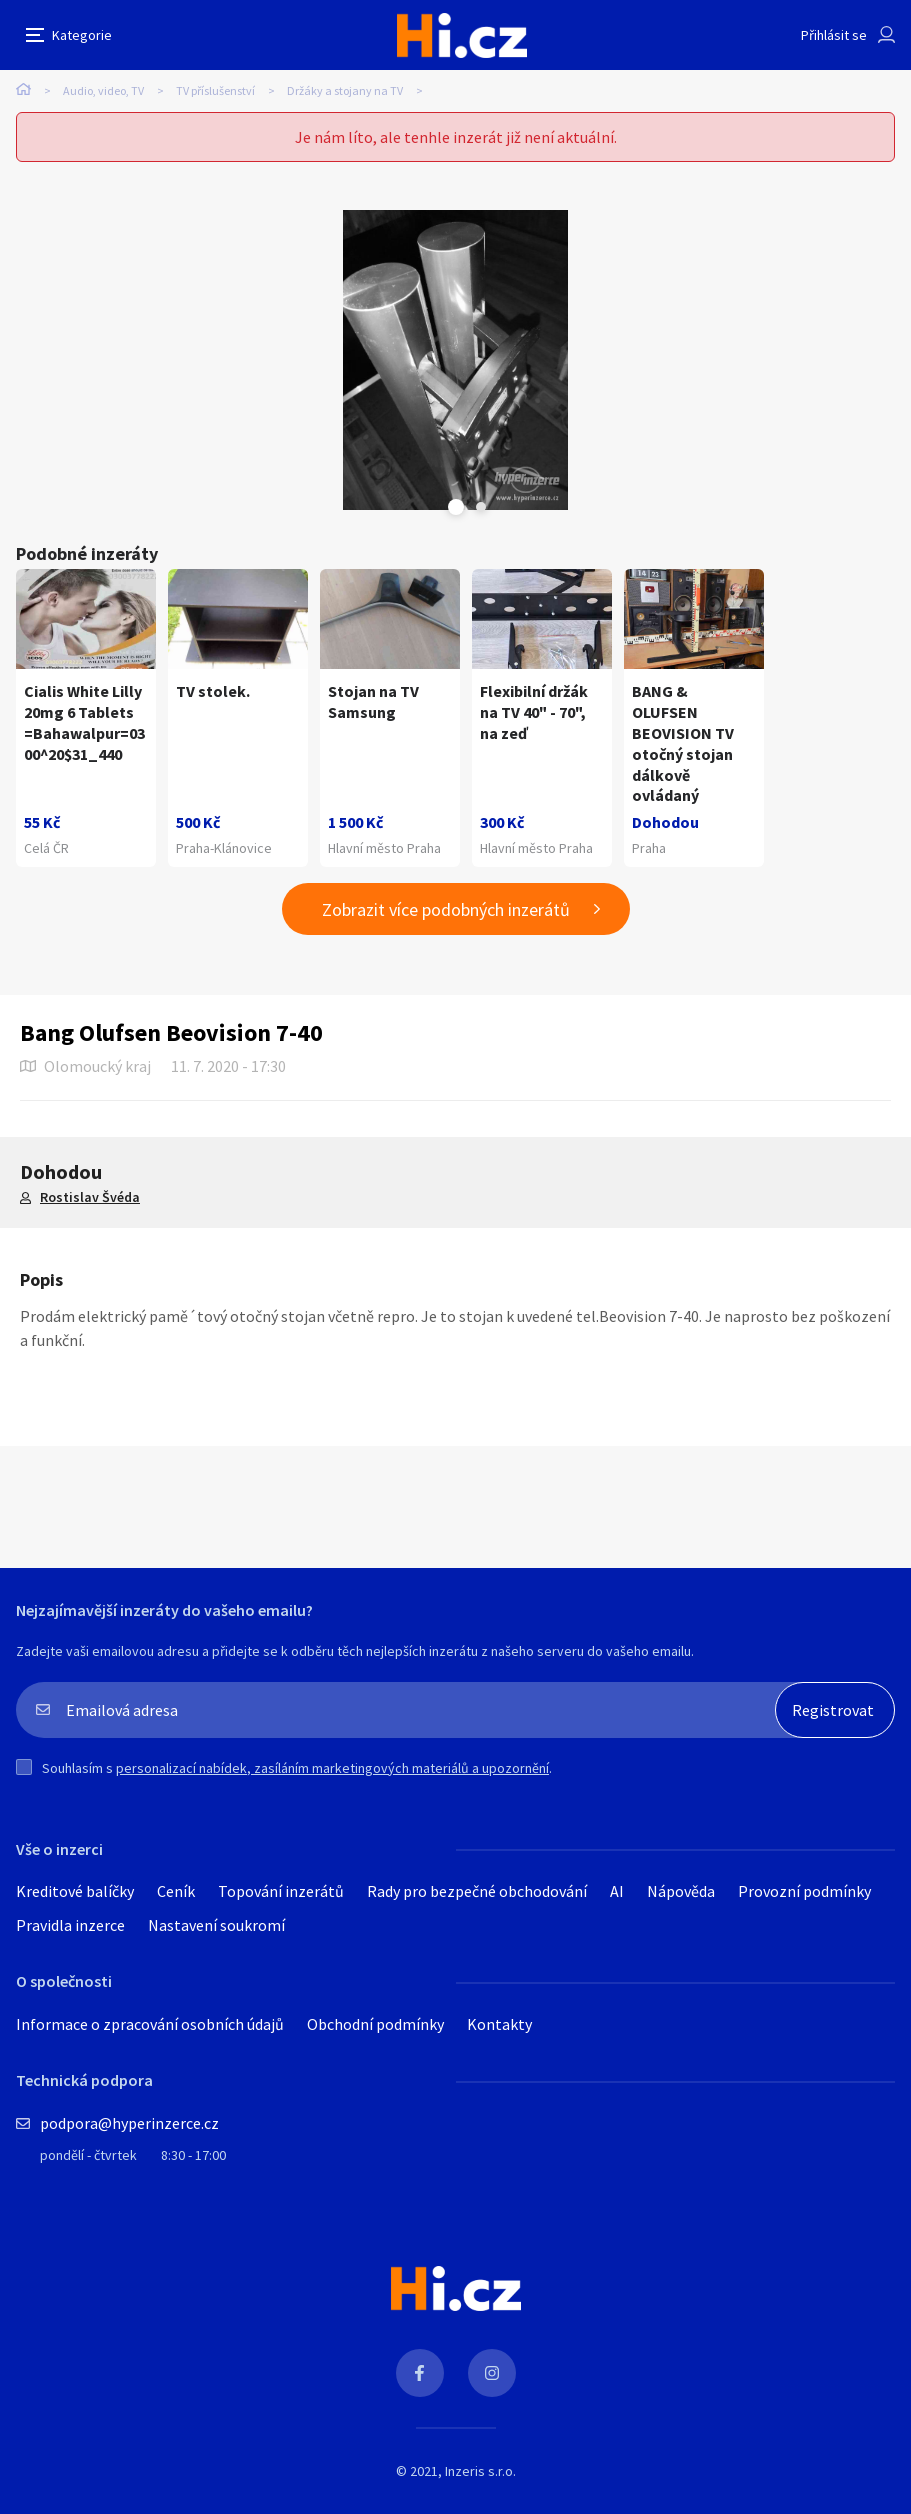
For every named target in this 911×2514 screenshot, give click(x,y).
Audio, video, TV (103, 90)
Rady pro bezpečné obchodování (477, 1891)
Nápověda (681, 1891)
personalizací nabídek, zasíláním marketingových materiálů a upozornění (332, 1768)
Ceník (176, 1891)
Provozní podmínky (804, 1891)
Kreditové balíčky (75, 1891)
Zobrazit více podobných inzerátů (446, 909)
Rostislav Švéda (90, 1197)
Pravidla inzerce (70, 1925)
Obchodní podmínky (375, 2024)
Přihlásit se (834, 35)
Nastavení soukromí (216, 1925)
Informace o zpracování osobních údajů (150, 2024)
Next (481, 507)
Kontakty (499, 2024)
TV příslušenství (215, 90)
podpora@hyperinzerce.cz (129, 2123)
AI (617, 1891)
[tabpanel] (455, 360)
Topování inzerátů (281, 1891)
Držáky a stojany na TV (345, 90)
